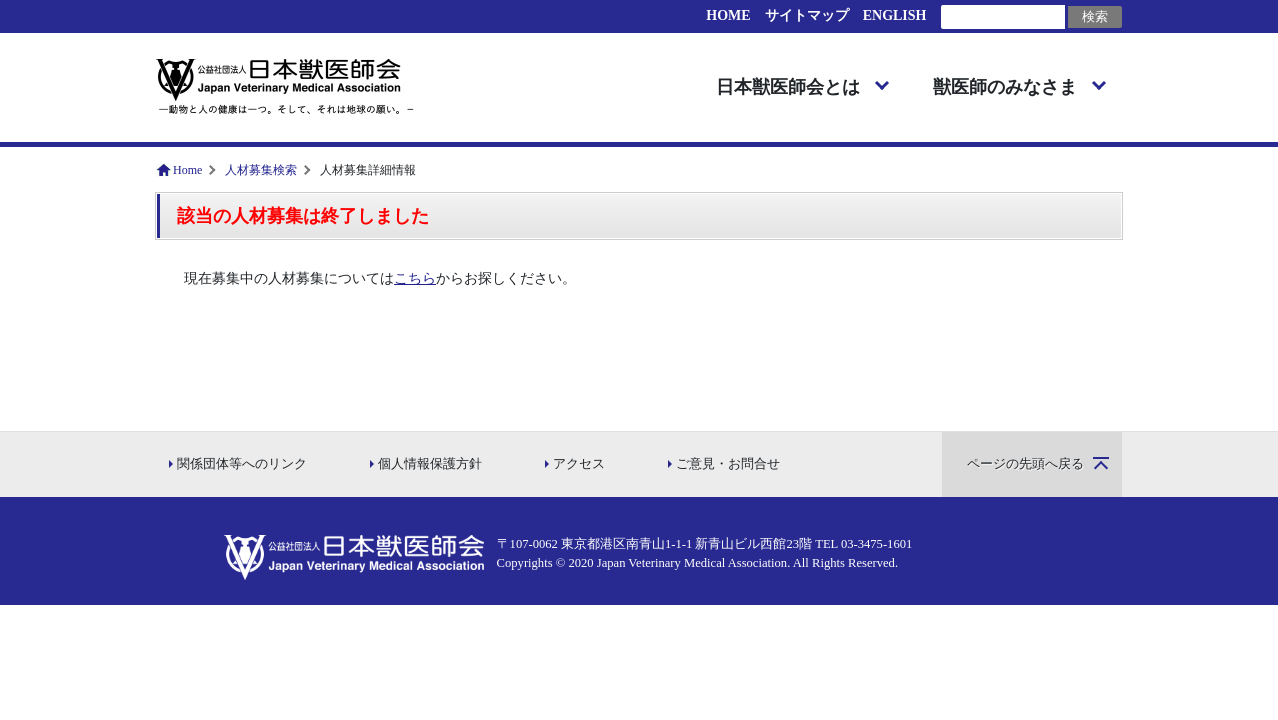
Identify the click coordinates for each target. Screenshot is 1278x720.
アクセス (579, 464)
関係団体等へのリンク (242, 464)
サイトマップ (807, 15)
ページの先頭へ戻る (1025, 464)
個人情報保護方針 (430, 464)
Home (187, 170)
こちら (415, 278)
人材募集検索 (261, 170)
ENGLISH (895, 15)
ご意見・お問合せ (728, 464)
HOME (728, 15)
